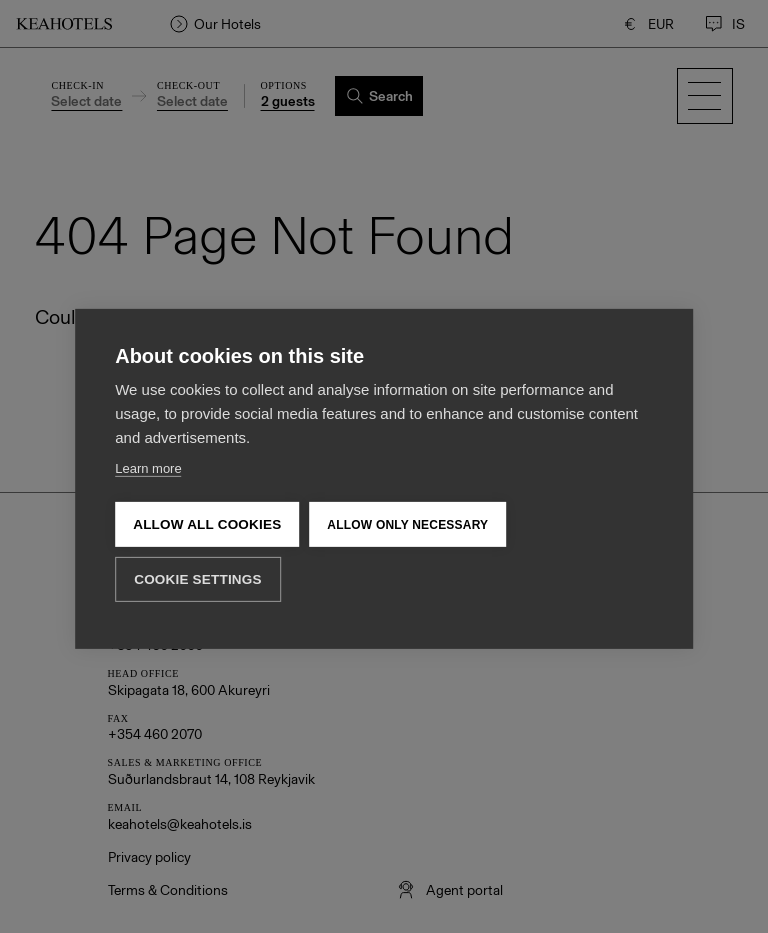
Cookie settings (198, 548)
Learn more (148, 436)
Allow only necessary (407, 493)
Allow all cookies (207, 492)
